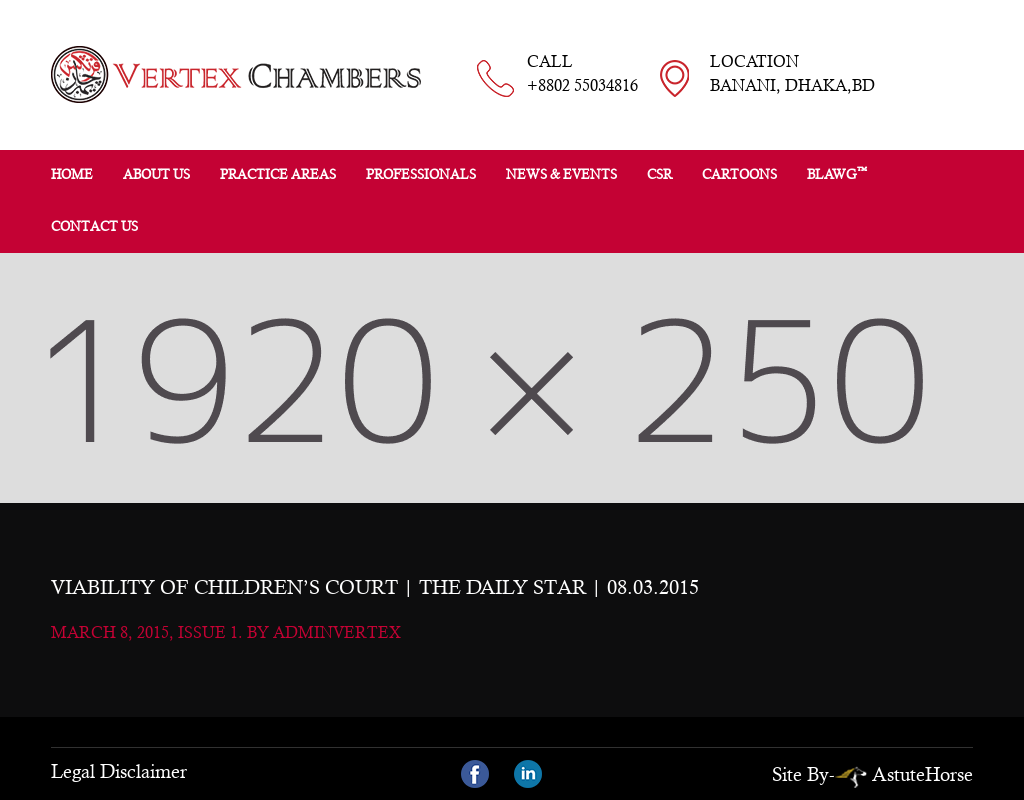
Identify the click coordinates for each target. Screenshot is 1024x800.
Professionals (421, 174)
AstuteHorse (904, 774)
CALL (582, 75)
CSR (659, 174)
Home (72, 174)
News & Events (561, 174)
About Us (156, 174)
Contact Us (94, 226)
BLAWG (837, 173)
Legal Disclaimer (119, 771)
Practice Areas (278, 174)
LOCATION (792, 75)
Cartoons (739, 174)
